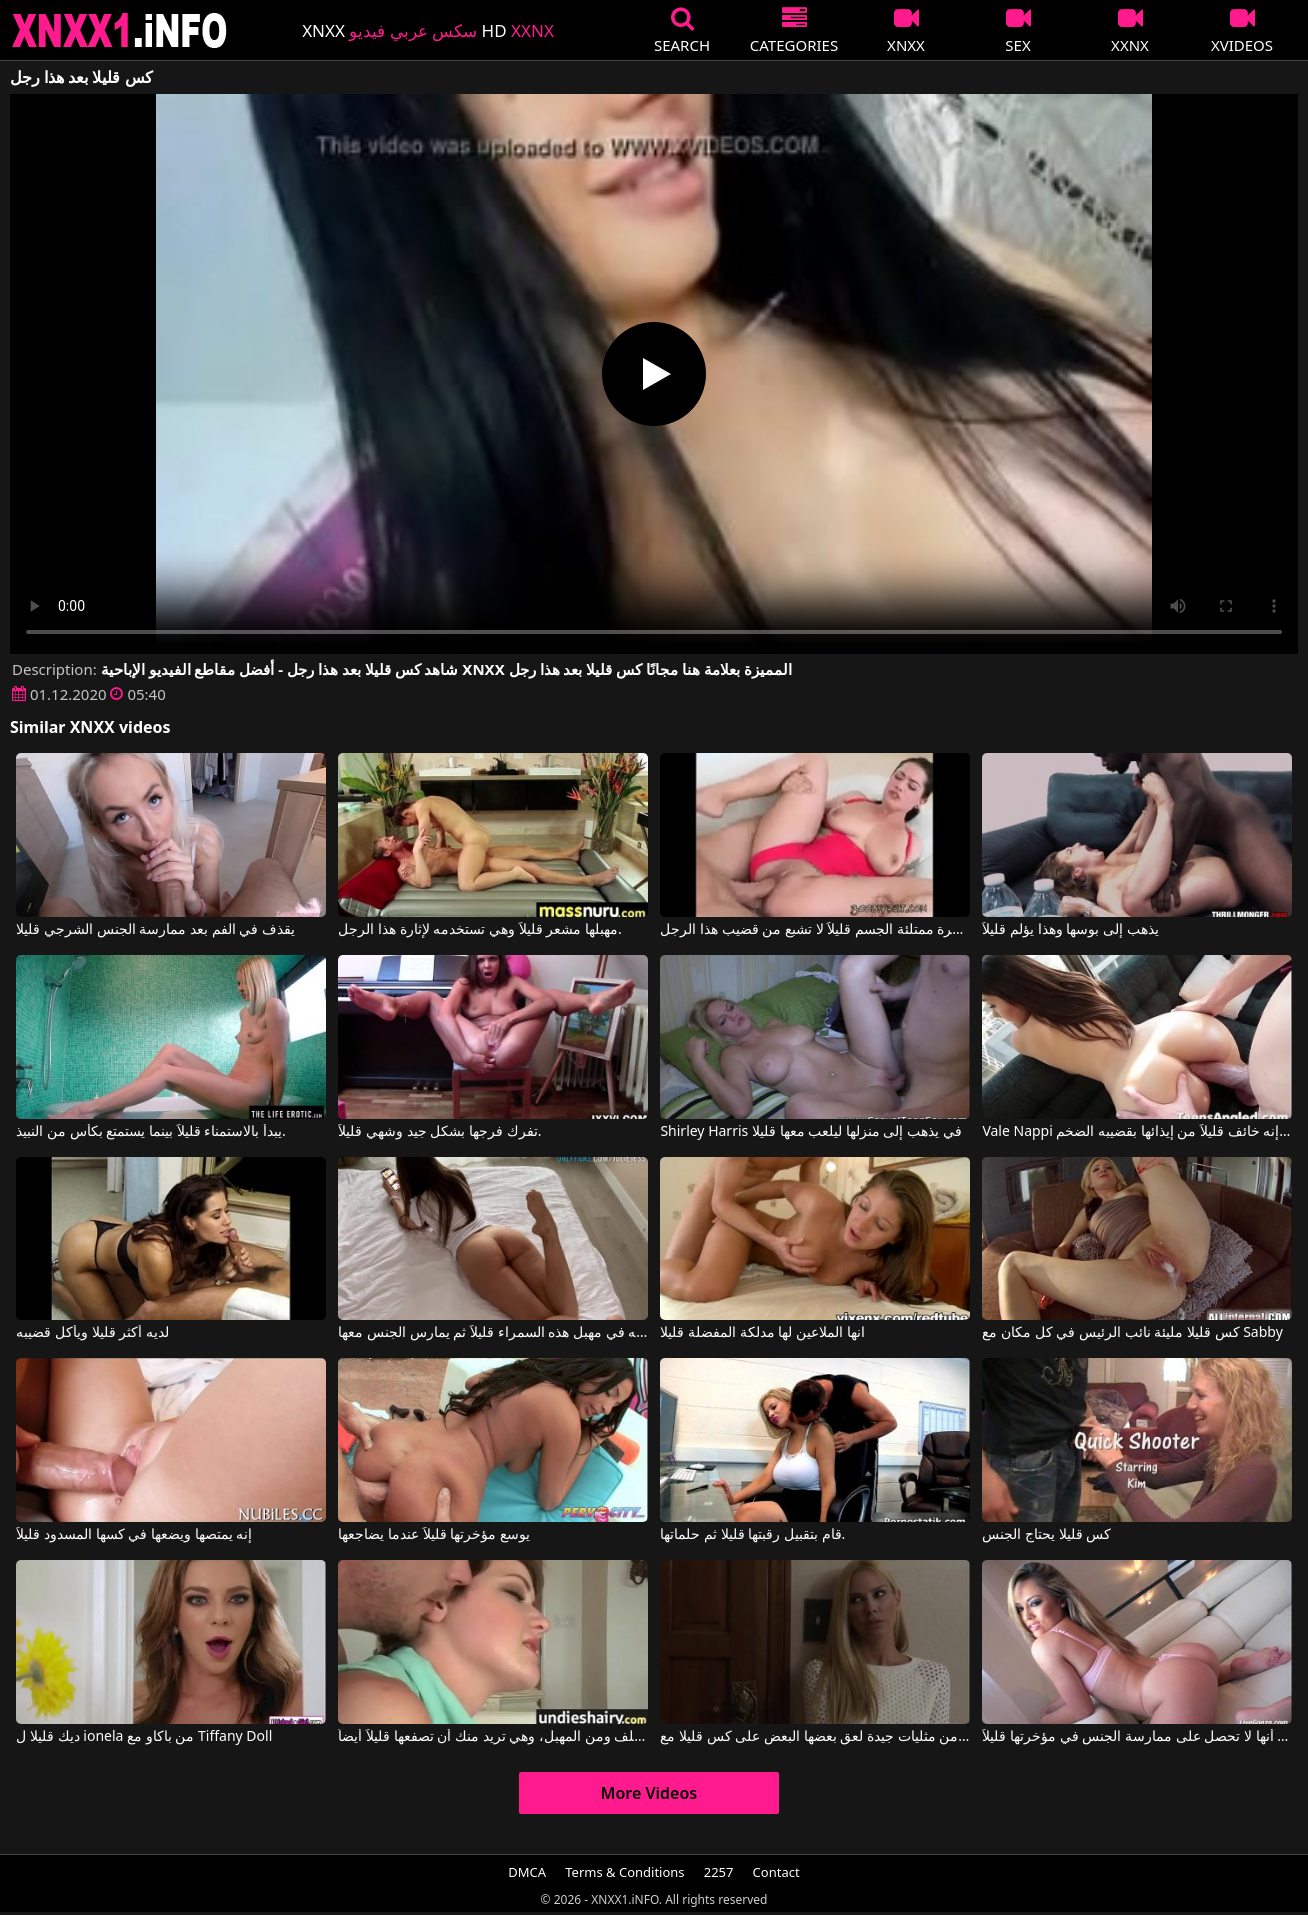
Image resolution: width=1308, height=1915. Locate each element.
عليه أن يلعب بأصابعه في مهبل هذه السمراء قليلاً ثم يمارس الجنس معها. (492, 1333)
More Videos (649, 1793)
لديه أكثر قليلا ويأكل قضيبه (92, 1333)
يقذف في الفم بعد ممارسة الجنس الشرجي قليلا (155, 930)
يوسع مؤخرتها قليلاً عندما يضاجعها (434, 1535)
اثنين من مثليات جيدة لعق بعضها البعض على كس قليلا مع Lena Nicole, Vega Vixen (814, 1737)
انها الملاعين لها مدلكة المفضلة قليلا (762, 1333)
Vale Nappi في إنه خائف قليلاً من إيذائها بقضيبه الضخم (1136, 1132)
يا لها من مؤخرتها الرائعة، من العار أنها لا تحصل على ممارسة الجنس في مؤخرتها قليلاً (1136, 1737)
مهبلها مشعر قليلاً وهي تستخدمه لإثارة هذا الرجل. (479, 930)
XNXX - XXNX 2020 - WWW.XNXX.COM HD (120, 30)
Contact (776, 1872)
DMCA (527, 1872)
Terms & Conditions (624, 1872)
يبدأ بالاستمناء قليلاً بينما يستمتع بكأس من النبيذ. (150, 1132)
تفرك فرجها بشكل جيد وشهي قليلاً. (439, 1132)
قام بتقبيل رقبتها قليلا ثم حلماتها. (752, 1535)
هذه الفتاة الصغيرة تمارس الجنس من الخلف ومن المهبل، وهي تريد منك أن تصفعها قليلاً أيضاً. (492, 1737)
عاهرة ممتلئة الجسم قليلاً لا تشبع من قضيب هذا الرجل (814, 930)
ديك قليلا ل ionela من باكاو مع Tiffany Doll (144, 1737)
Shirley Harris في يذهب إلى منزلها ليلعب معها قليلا (810, 1132)
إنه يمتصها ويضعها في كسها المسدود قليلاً (134, 1535)
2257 (719, 1872)
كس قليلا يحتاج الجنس (1046, 1535)
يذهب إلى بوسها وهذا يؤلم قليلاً (1070, 930)
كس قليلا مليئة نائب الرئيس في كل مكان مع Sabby (1132, 1333)
